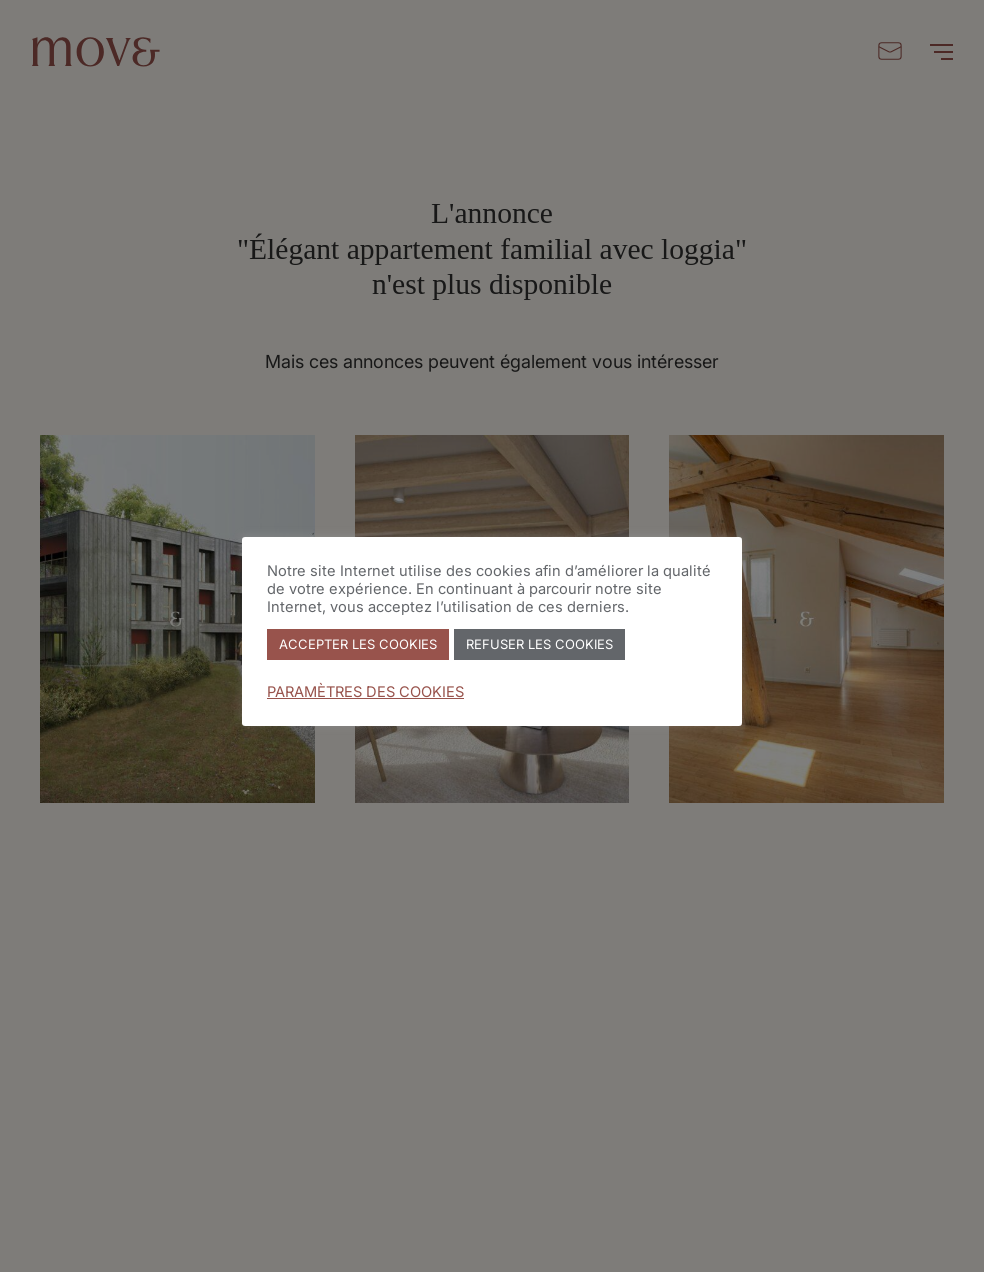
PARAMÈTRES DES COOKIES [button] (365, 692)
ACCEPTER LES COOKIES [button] (358, 644)
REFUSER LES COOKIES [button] (539, 644)
